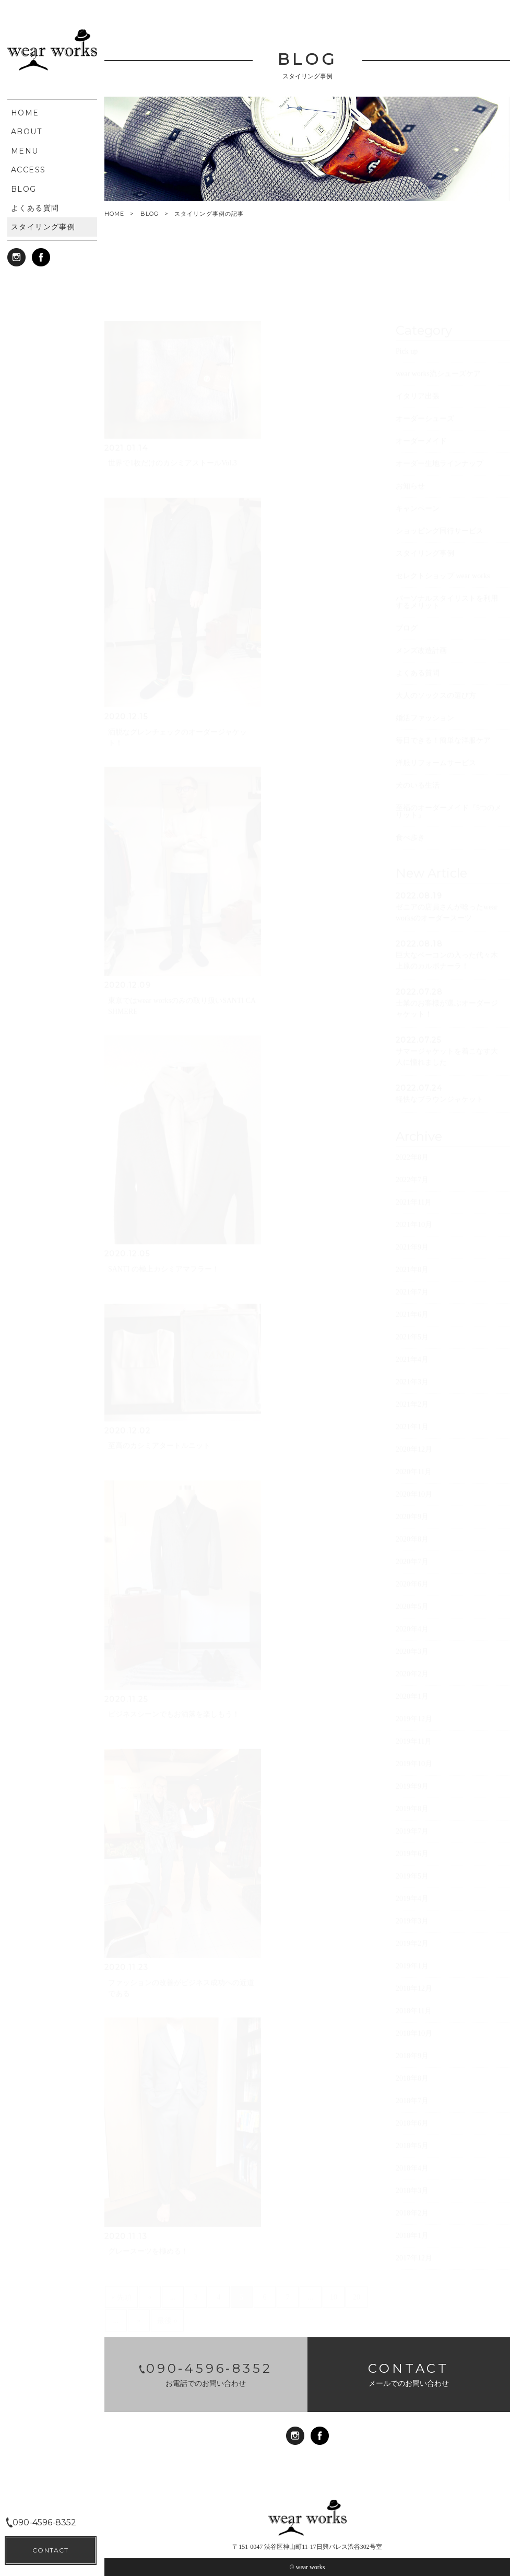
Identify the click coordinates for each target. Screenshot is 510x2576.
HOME (114, 214)
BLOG (149, 213)
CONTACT (50, 2550)
